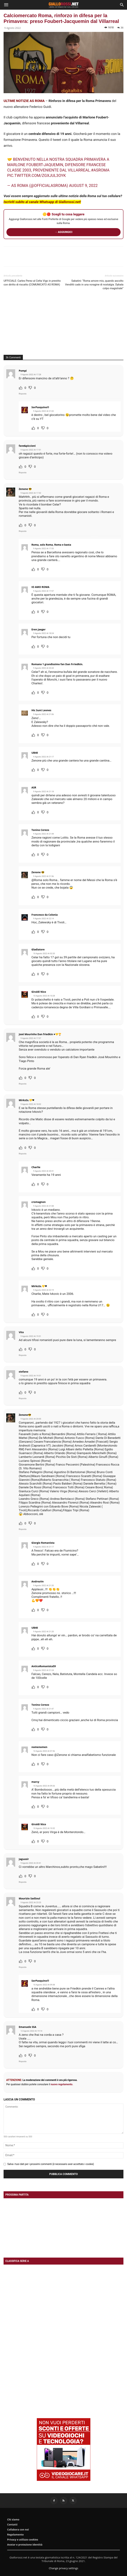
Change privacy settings (63, 2568)
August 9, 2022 (83, 185)
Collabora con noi (18, 2529)
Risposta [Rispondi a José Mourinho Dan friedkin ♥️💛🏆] (22, 1084)
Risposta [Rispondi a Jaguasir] (22, 1882)
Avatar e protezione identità (24, 2544)
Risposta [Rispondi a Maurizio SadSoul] (22, 1967)
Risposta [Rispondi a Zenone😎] (22, 1529)
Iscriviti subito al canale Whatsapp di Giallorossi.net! (42, 202)
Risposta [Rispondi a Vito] (22, 1355)
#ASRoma (100, 170)
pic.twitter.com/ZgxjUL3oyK (36, 175)
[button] (6, 5)
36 (120, 27)
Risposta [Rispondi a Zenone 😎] (22, 531)
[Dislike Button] (30, 388)
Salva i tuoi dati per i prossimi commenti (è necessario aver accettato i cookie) (50, 2164)
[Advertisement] (63, 324)
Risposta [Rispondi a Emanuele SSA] (22, 2061)
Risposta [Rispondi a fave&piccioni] (22, 472)
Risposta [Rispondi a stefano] (22, 1398)
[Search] (122, 5)
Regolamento (15, 2534)
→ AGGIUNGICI (63, 232)
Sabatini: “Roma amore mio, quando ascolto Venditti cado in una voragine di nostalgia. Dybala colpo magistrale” (94, 284)
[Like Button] (20, 388)
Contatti (12, 2524)
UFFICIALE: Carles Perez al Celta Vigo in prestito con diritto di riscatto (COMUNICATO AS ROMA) (32, 282)
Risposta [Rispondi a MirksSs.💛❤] (22, 1154)
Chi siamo (13, 2519)
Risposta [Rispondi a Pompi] (22, 394)
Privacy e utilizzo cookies (22, 2539)
